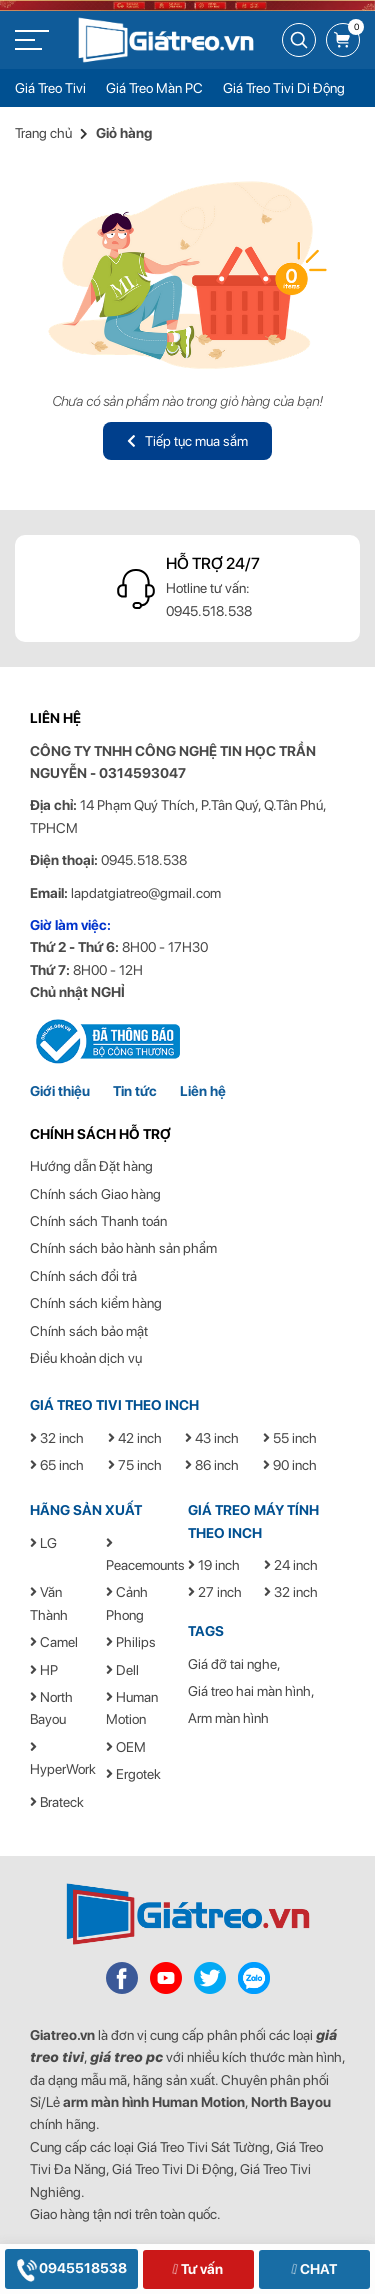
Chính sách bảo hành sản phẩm (123, 1248)
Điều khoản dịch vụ (86, 1358)
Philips (131, 1642)
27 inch (215, 1592)
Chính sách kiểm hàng (96, 1303)
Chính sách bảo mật (89, 1331)
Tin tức (135, 1091)
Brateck (57, 1802)
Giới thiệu (60, 1091)
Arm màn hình (228, 1718)
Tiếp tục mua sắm (187, 441)
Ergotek (133, 1774)
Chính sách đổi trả (83, 1276)
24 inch (291, 1565)
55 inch (290, 1438)
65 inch (57, 1465)
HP (44, 1670)
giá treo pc (126, 2057)
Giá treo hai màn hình (249, 1691)
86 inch (212, 1465)
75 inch (135, 1465)
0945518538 (71, 2268)
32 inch (57, 1438)
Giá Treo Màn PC (154, 88)
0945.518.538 (209, 611)
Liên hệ (203, 1091)
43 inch (212, 1438)
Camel (54, 1642)
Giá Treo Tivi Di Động (284, 88)
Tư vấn (198, 2269)
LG (43, 1543)
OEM (126, 1747)
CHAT (313, 2269)
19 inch (214, 1565)
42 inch (135, 1438)
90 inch (290, 1465)
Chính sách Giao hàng (95, 1194)
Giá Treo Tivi (50, 88)
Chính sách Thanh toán (98, 1221)
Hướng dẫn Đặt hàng (91, 1166)
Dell (122, 1670)
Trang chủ (43, 133)
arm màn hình (106, 2102)
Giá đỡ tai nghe (232, 1664)
